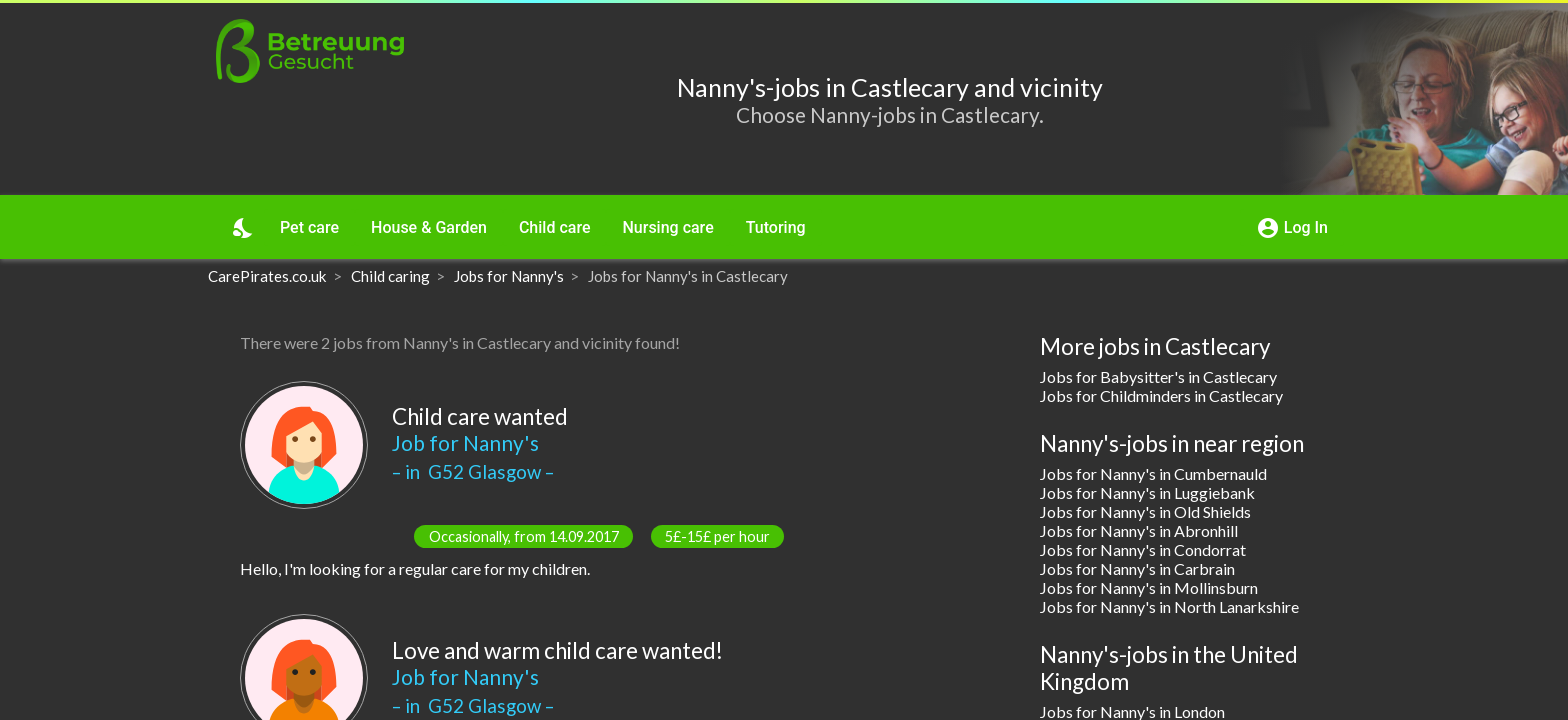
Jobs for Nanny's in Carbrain (1137, 568)
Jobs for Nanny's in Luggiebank (1147, 492)
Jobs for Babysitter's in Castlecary (1158, 376)
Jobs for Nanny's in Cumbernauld (1153, 473)
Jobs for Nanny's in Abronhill (1139, 530)
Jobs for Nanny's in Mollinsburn (1149, 587)
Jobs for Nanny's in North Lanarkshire (1169, 606)
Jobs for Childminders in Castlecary (1161, 395)
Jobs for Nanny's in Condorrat (1143, 549)
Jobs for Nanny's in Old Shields (1145, 511)
